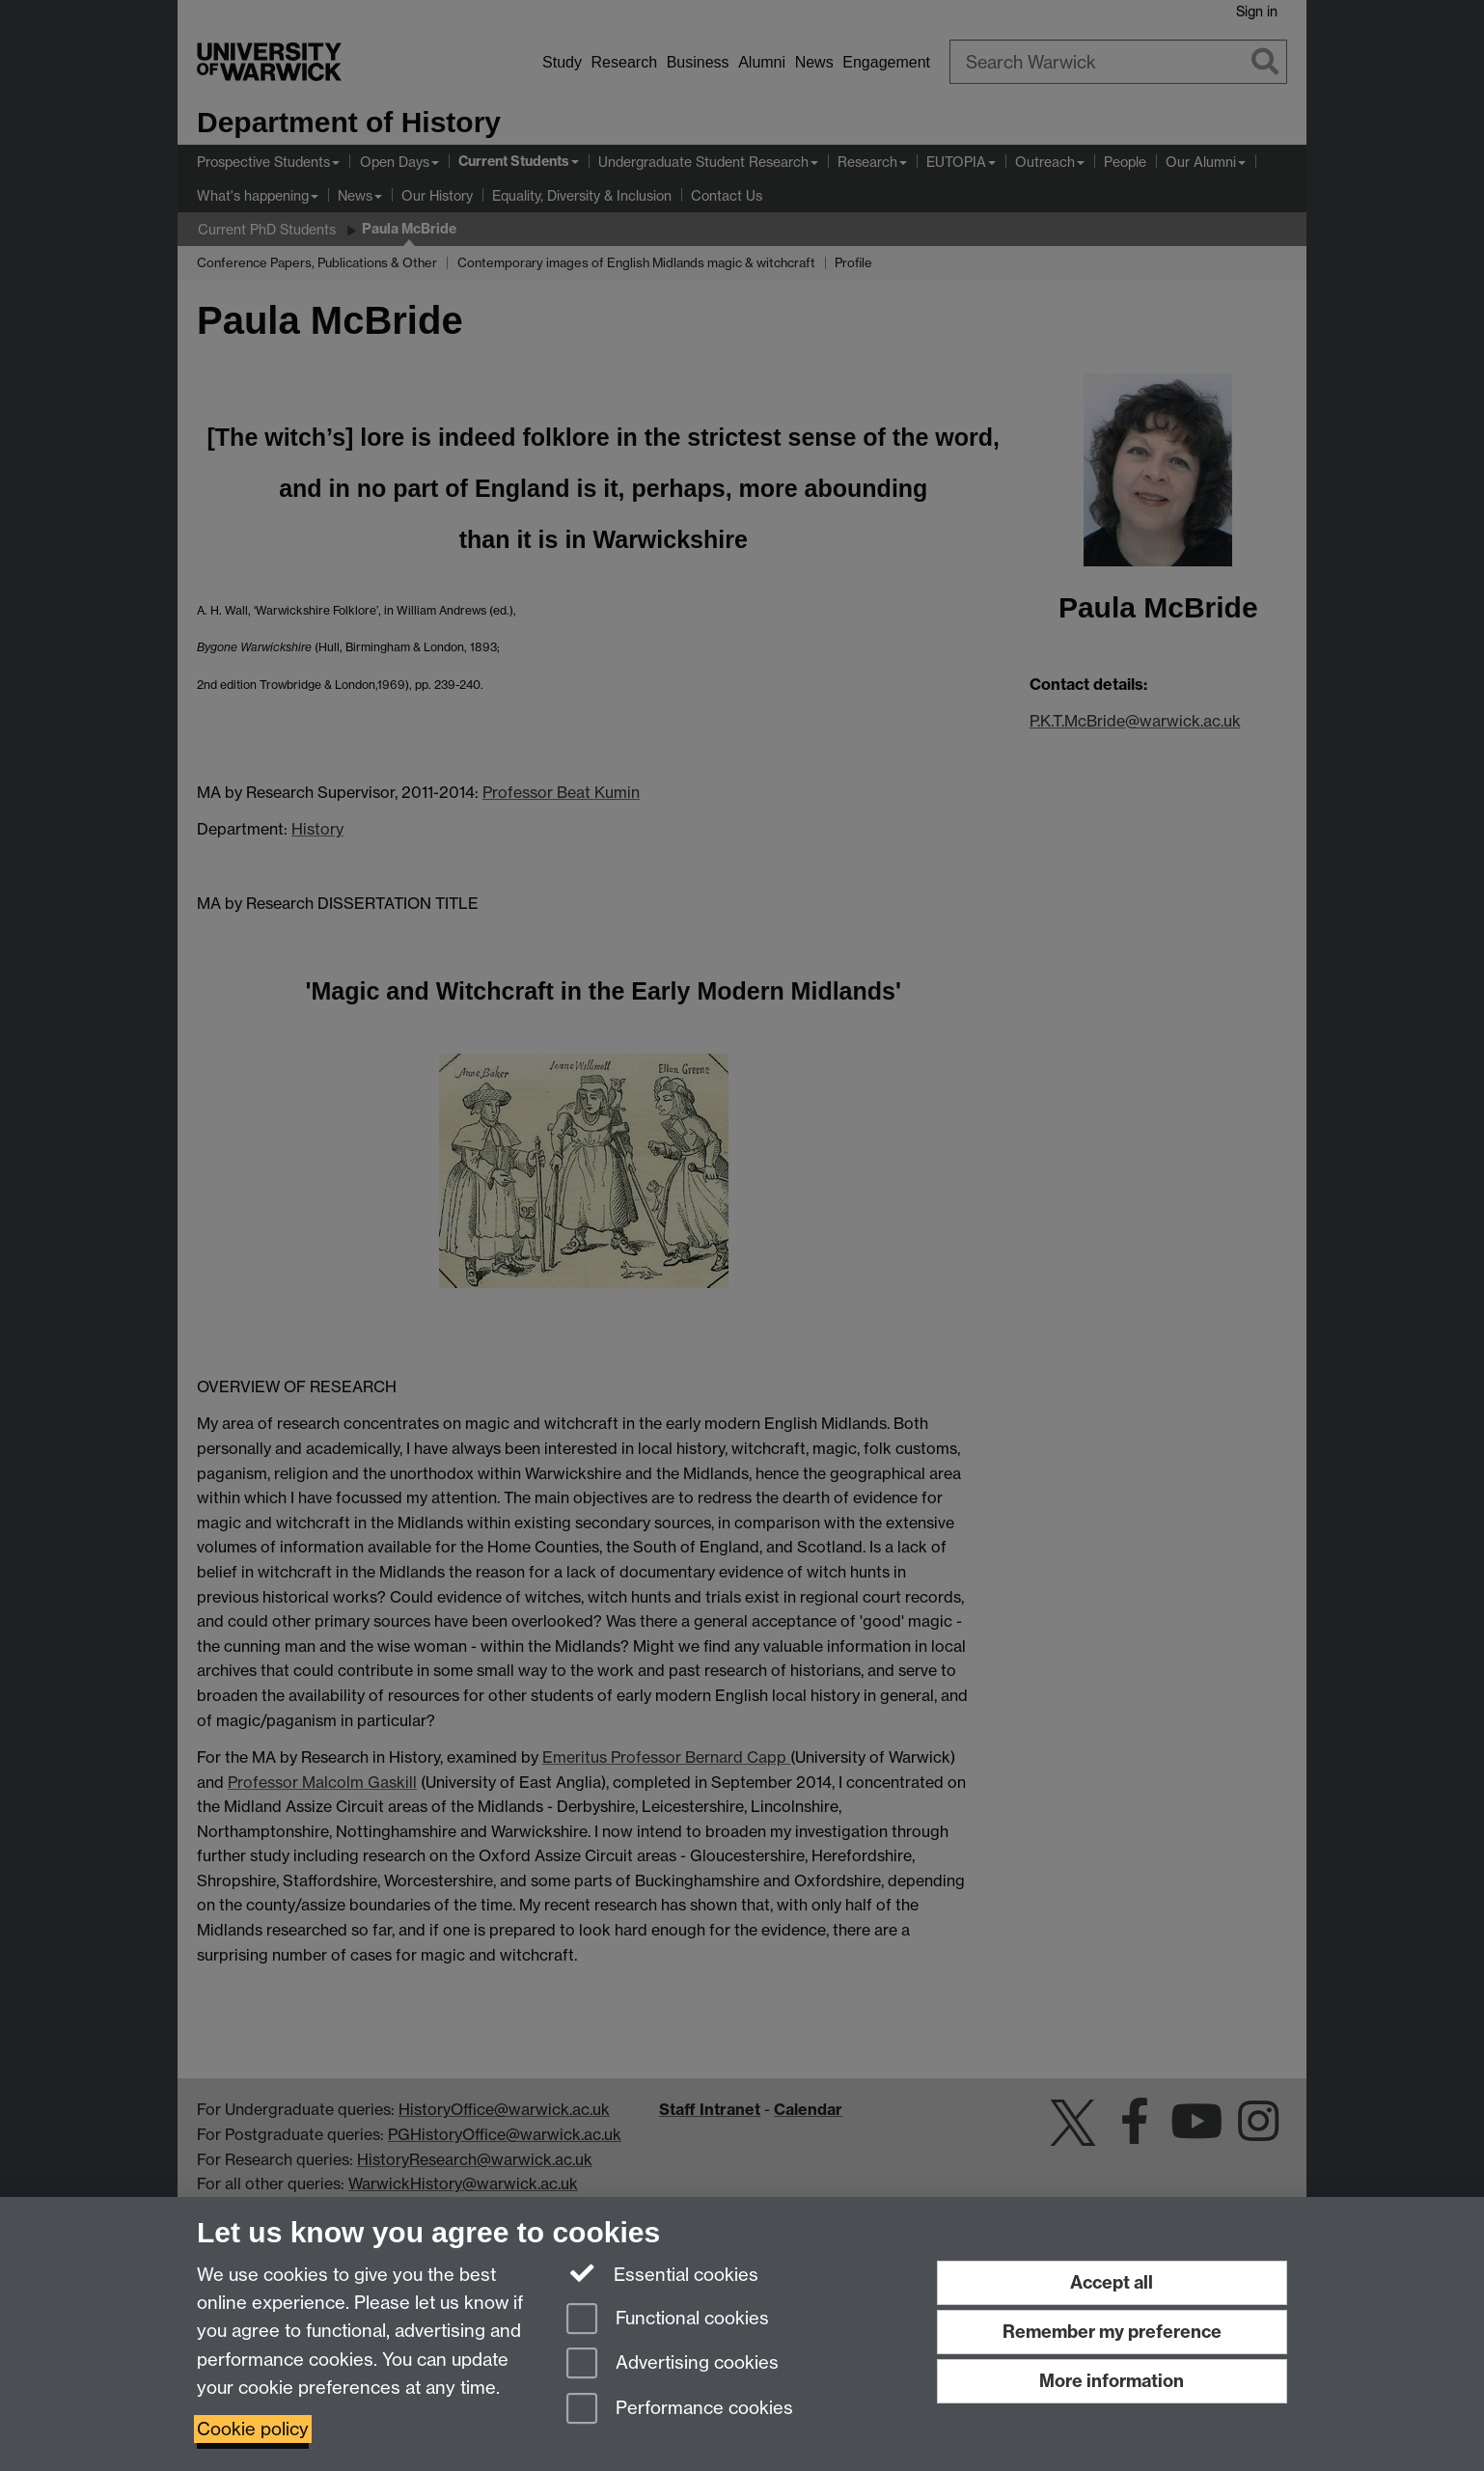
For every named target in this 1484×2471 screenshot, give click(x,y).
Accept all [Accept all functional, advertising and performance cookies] (1111, 2282)
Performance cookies (679, 2410)
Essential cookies (662, 2273)
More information (1111, 2381)
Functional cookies (667, 2320)
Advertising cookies (672, 2364)
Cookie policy (253, 2429)
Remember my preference (1112, 2331)
